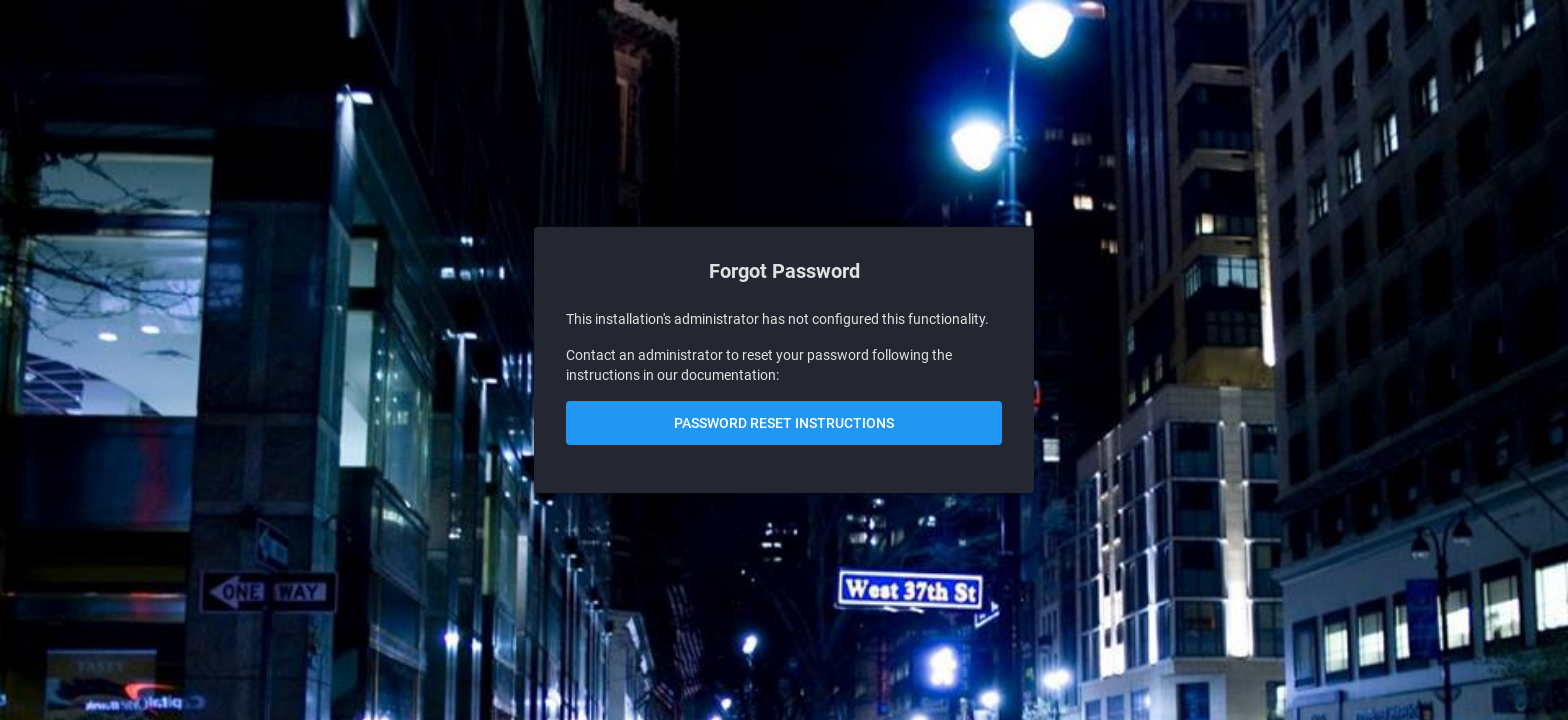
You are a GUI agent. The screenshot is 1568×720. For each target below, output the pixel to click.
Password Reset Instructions (784, 423)
